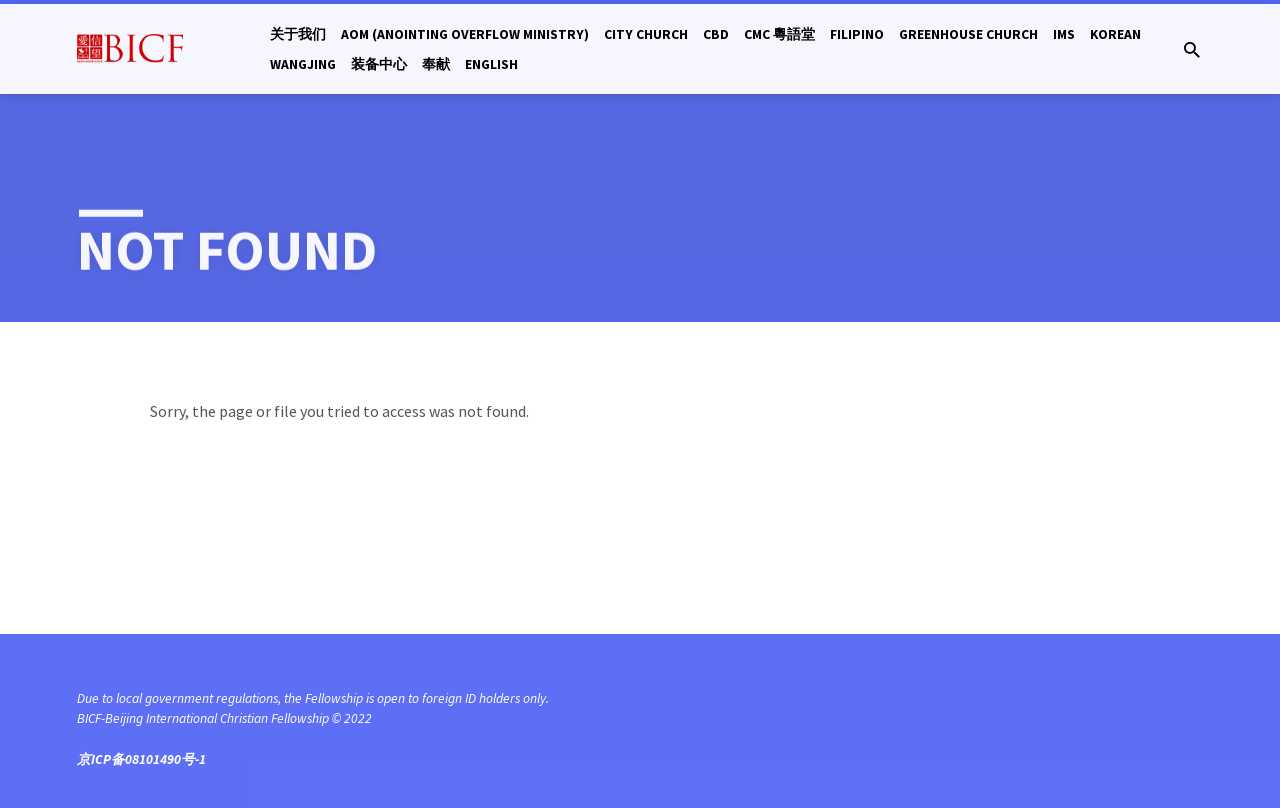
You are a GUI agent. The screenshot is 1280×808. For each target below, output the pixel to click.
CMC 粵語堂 (779, 34)
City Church (646, 34)
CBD (716, 34)
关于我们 (298, 34)
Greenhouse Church (968, 34)
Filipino (857, 34)
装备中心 (379, 64)
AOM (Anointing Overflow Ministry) (465, 34)
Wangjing (303, 64)
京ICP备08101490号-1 (141, 759)
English (491, 64)
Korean (1115, 34)
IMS (1064, 34)
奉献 (436, 64)
